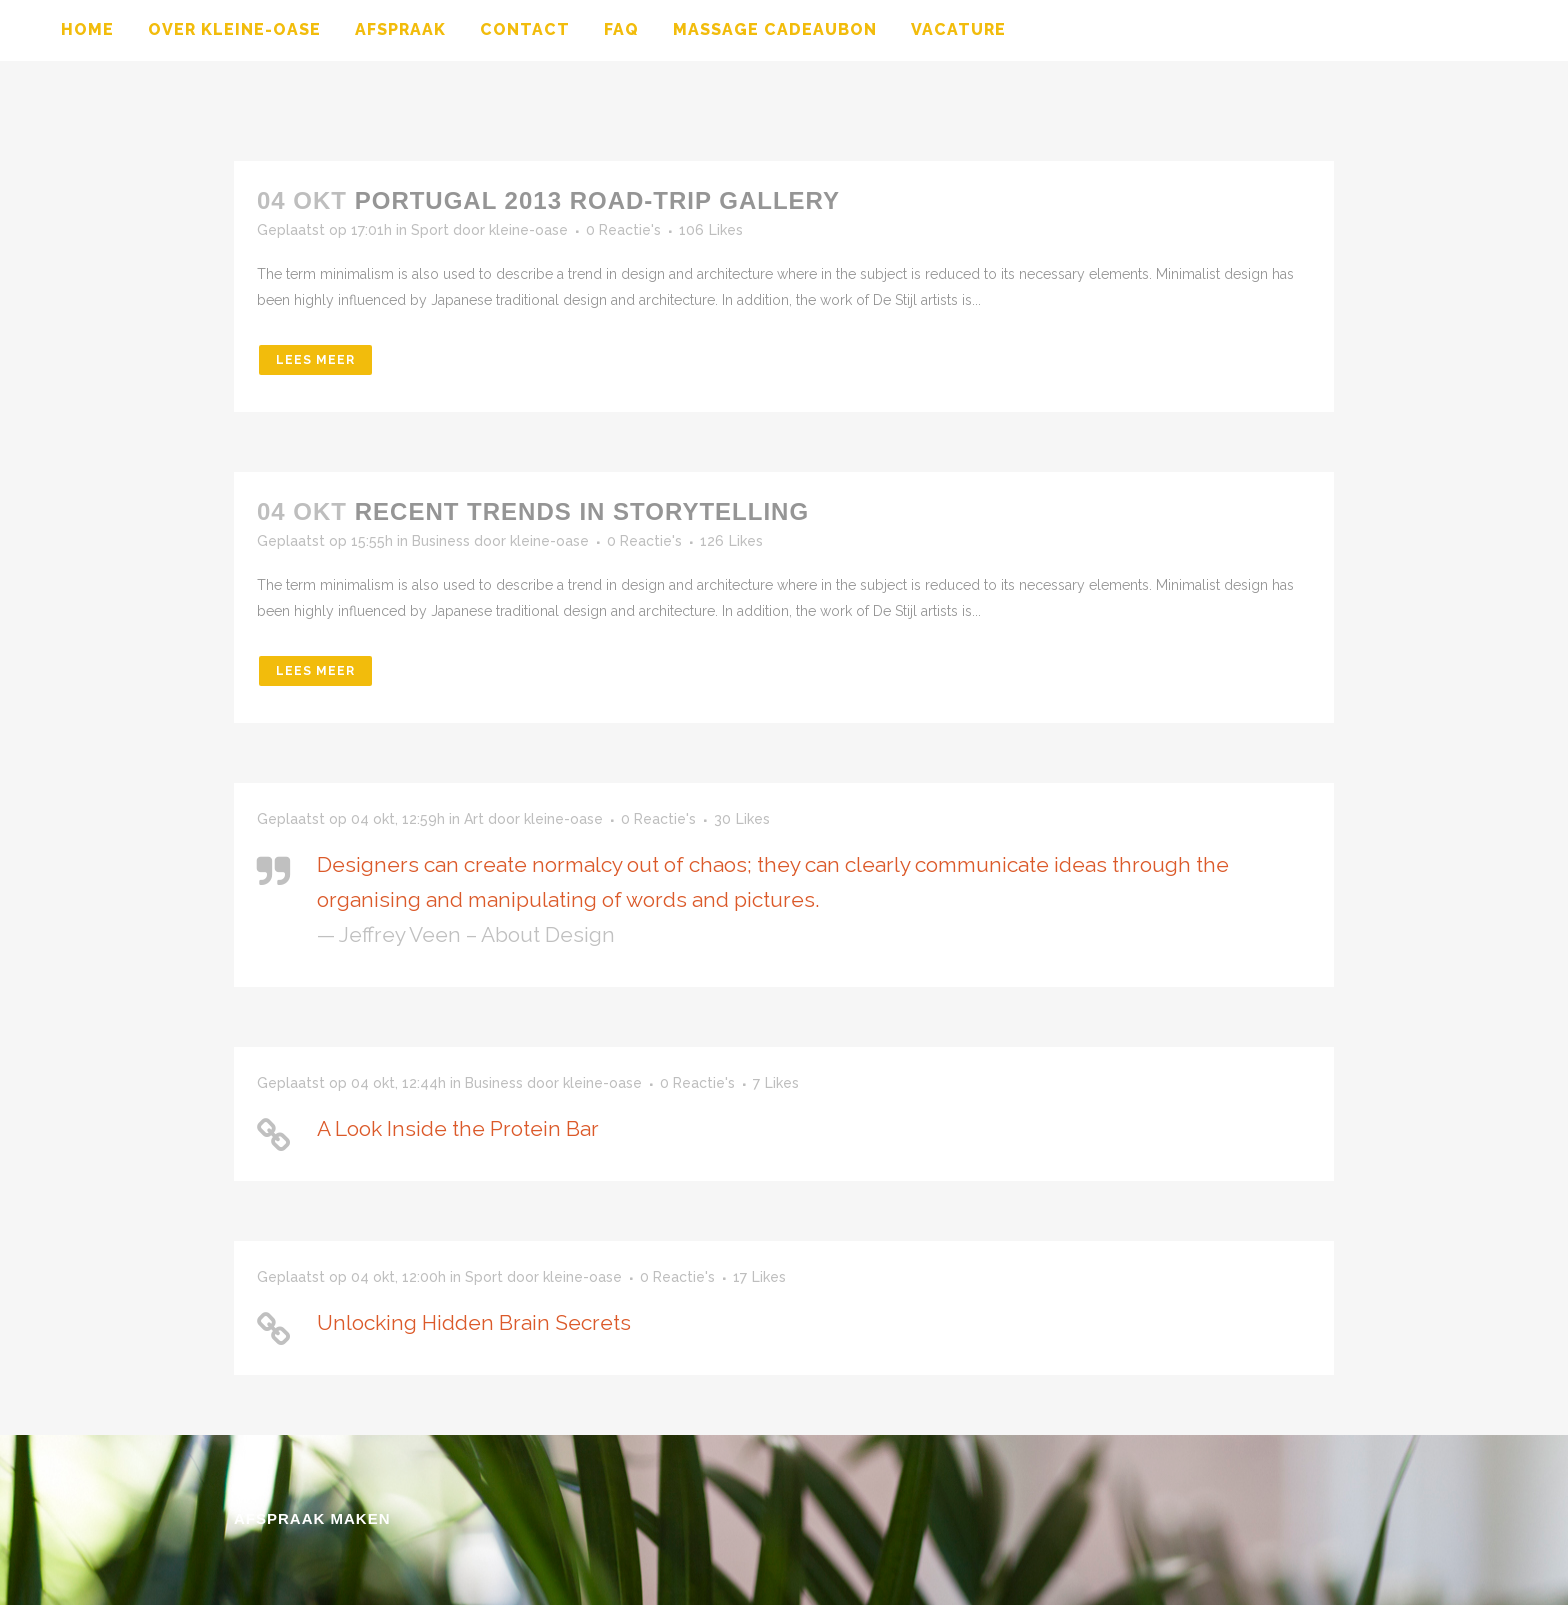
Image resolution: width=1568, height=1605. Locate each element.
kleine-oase (528, 230)
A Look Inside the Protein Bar (458, 1128)
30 (742, 819)
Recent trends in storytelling (582, 511)
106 (711, 230)
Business (441, 541)
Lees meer (315, 360)
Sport (430, 230)
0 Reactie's (623, 230)
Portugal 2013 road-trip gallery (597, 200)
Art (474, 819)
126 (731, 541)
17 (759, 1277)
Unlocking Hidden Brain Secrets (474, 1322)
